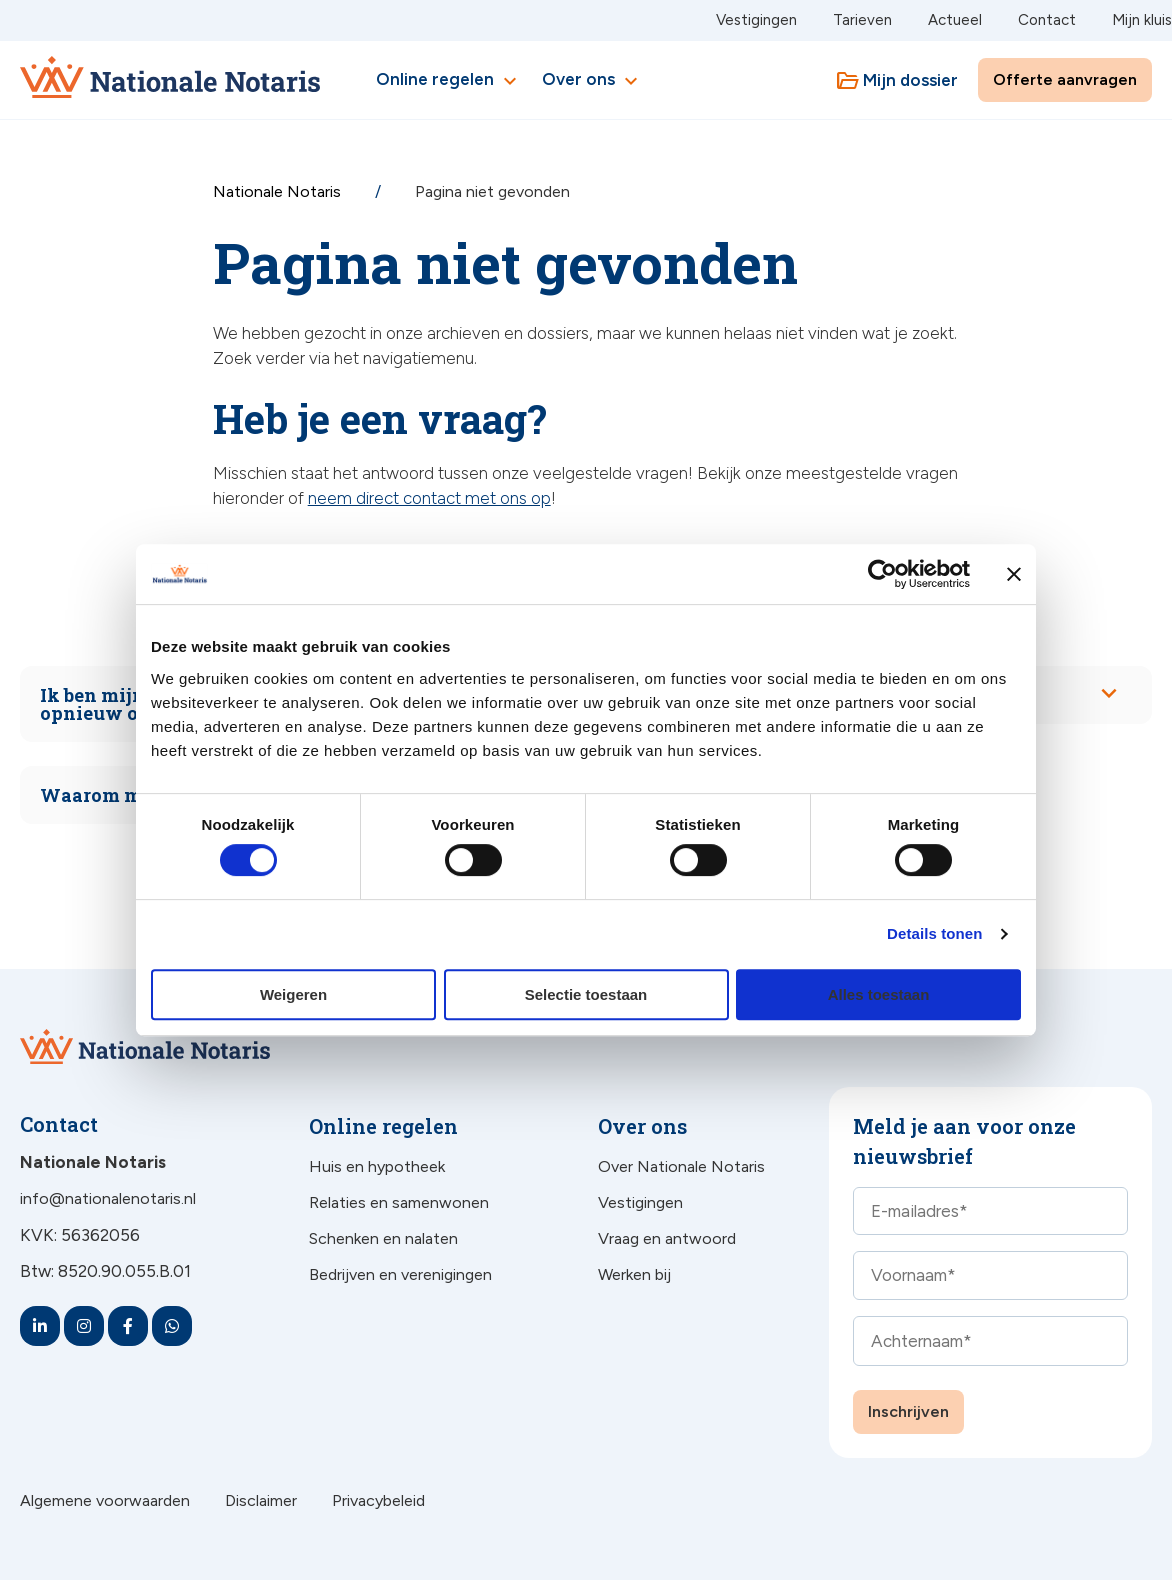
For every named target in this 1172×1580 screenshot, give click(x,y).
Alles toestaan (879, 994)
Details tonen (934, 933)
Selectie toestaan (586, 994)
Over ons (592, 81)
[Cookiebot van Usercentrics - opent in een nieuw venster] (882, 574)
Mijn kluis (1142, 20)
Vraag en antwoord (667, 1238)
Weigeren (293, 994)
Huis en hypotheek (377, 1166)
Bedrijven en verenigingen (400, 1274)
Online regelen (449, 81)
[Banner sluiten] (1014, 574)
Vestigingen (756, 20)
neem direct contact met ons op (429, 498)
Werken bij (634, 1274)
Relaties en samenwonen (399, 1202)
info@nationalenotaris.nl (108, 1198)
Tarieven (862, 20)
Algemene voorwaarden (105, 1500)
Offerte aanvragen (1065, 79)
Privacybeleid (378, 1500)
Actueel (955, 20)
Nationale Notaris (279, 191)
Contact (1047, 20)
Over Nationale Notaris (681, 1166)
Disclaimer (261, 1500)
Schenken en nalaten (383, 1238)
